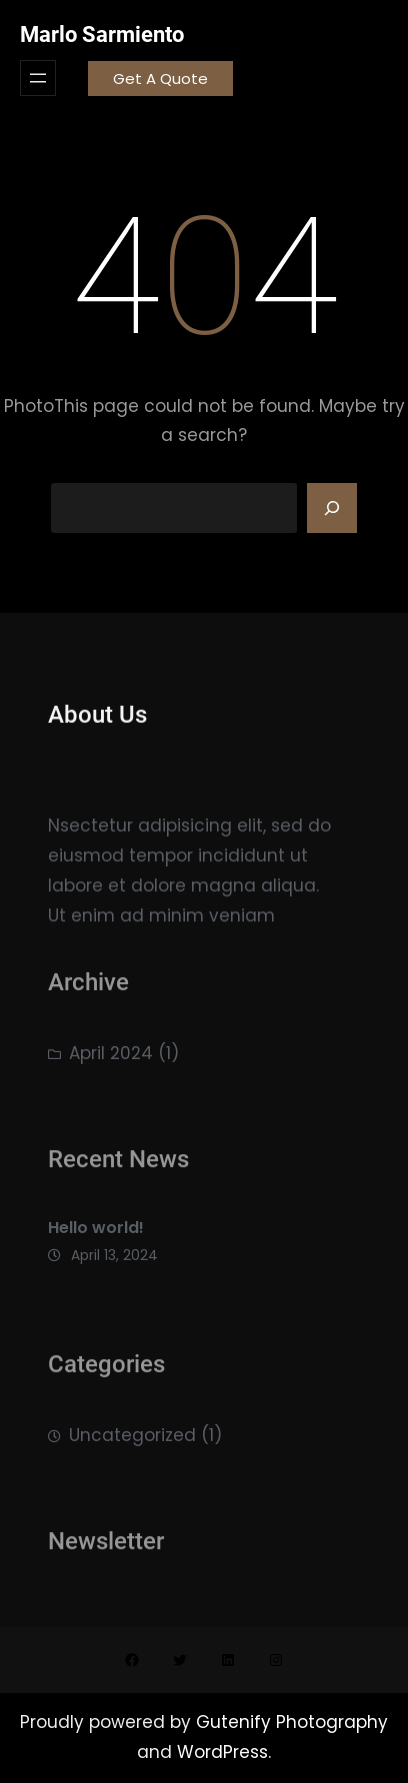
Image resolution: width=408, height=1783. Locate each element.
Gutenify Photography (292, 1722)
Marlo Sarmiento (102, 34)
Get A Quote (160, 78)
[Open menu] (38, 78)
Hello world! (96, 1235)
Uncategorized (132, 1440)
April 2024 (111, 1058)
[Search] (332, 508)
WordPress (222, 1752)
